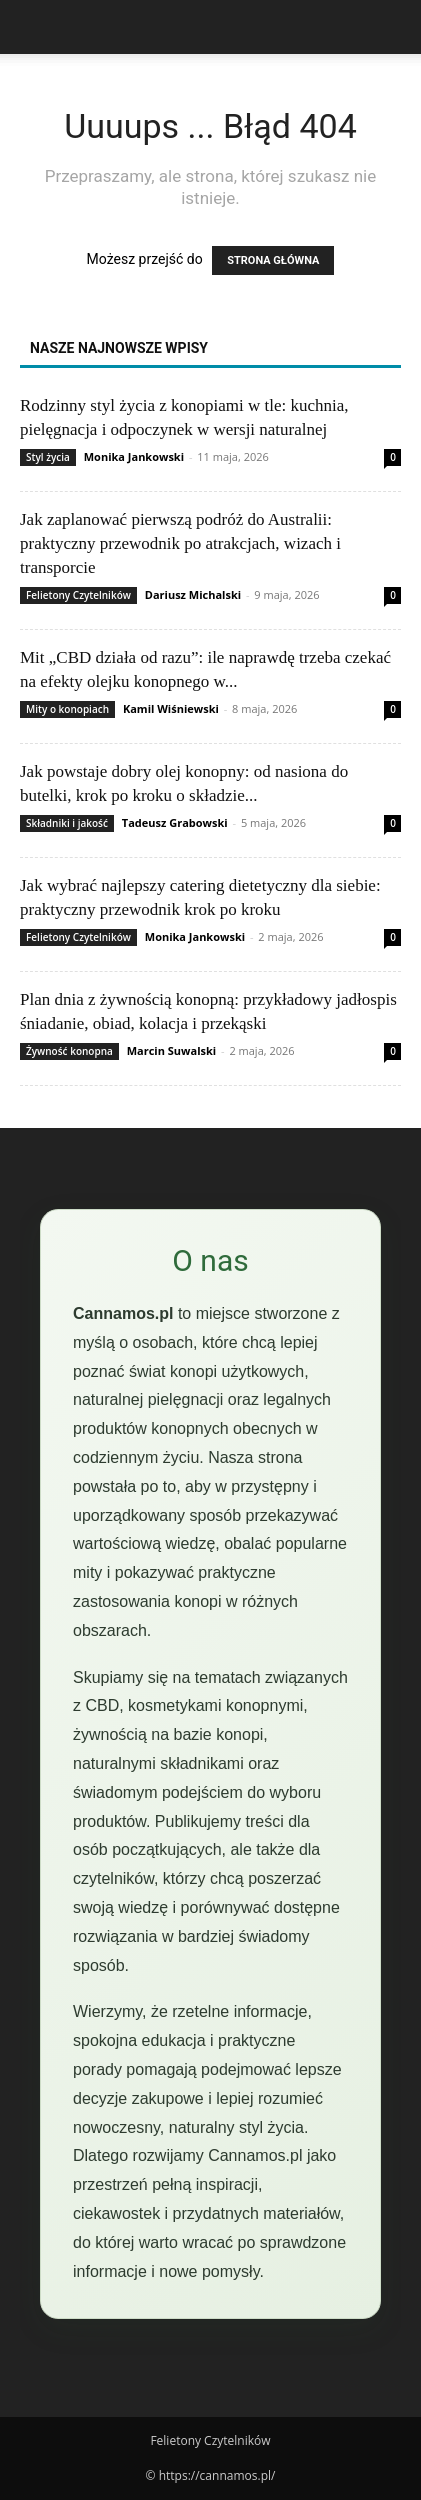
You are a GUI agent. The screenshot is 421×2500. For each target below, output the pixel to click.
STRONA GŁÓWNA (273, 260)
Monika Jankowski (134, 456)
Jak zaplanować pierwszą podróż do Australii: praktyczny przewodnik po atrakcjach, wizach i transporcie (180, 543)
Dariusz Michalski (193, 594)
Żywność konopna (69, 1051)
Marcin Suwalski (171, 1050)
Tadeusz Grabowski (175, 822)
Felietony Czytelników (78, 595)
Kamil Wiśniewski (171, 708)
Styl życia (48, 457)
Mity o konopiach (67, 709)
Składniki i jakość (67, 823)
